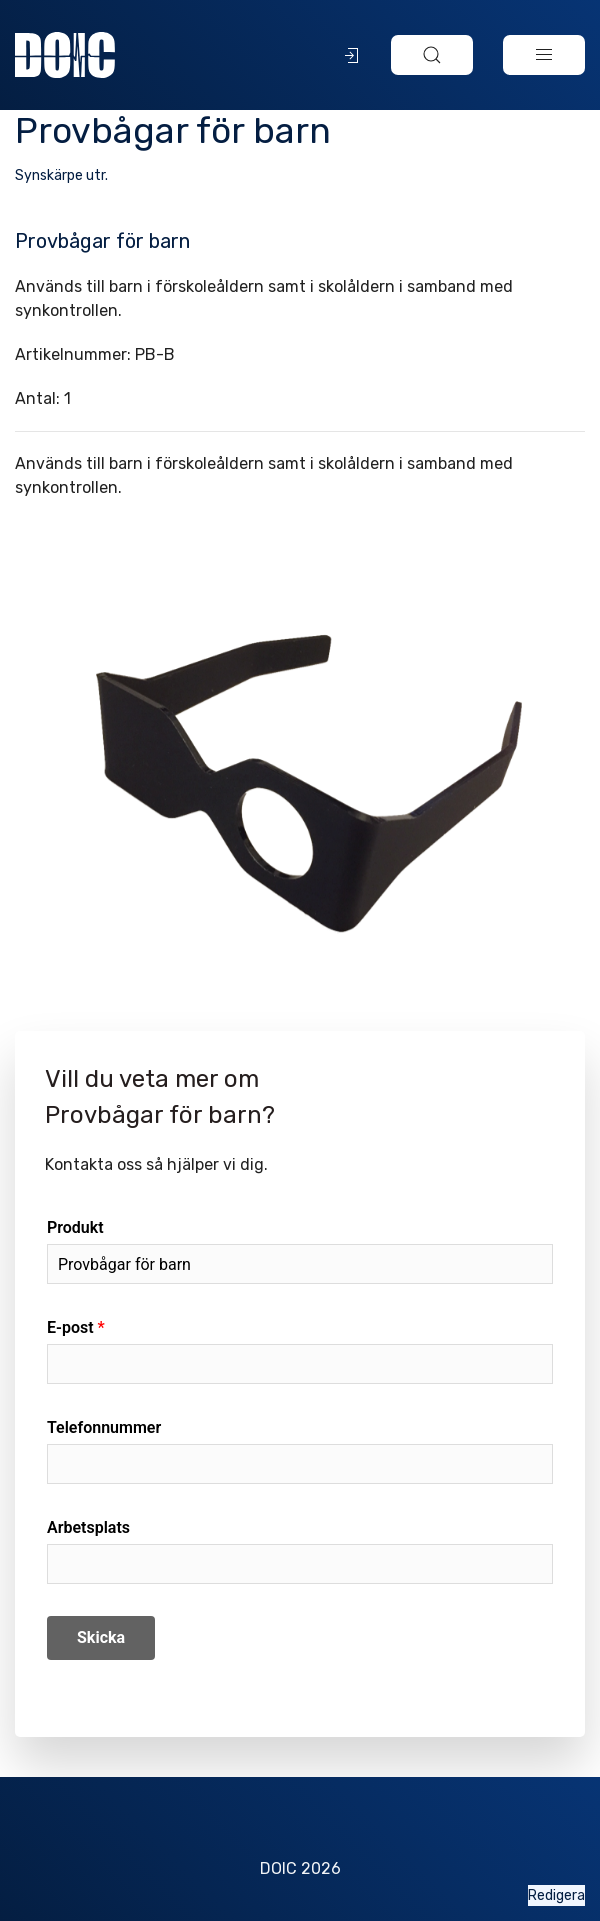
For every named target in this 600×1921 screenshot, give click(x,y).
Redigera (556, 1895)
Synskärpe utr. (61, 175)
